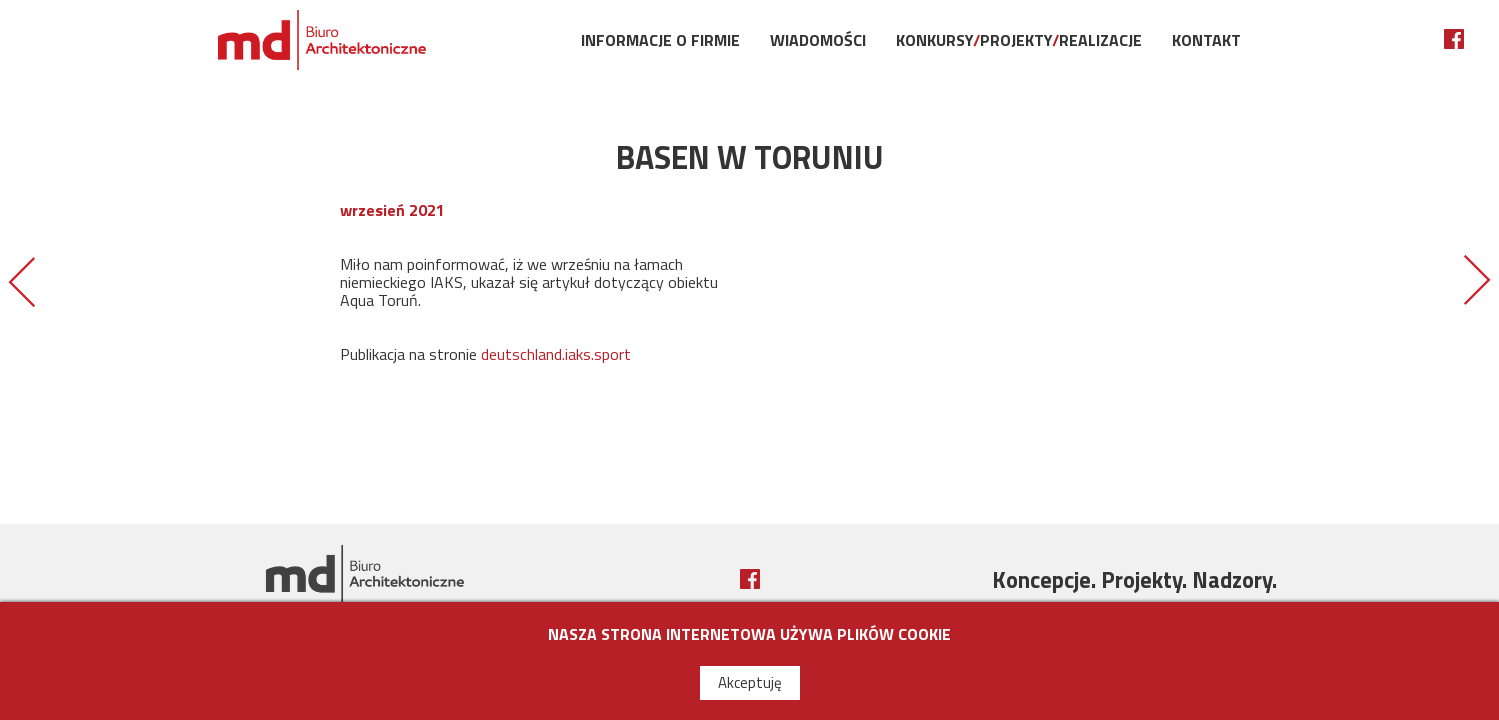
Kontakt (1206, 40)
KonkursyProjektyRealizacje (1019, 40)
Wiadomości (818, 40)
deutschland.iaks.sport (556, 354)
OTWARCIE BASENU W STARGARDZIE (21, 281)
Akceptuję (750, 682)
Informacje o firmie (660, 40)
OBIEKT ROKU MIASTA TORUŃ (1478, 281)
